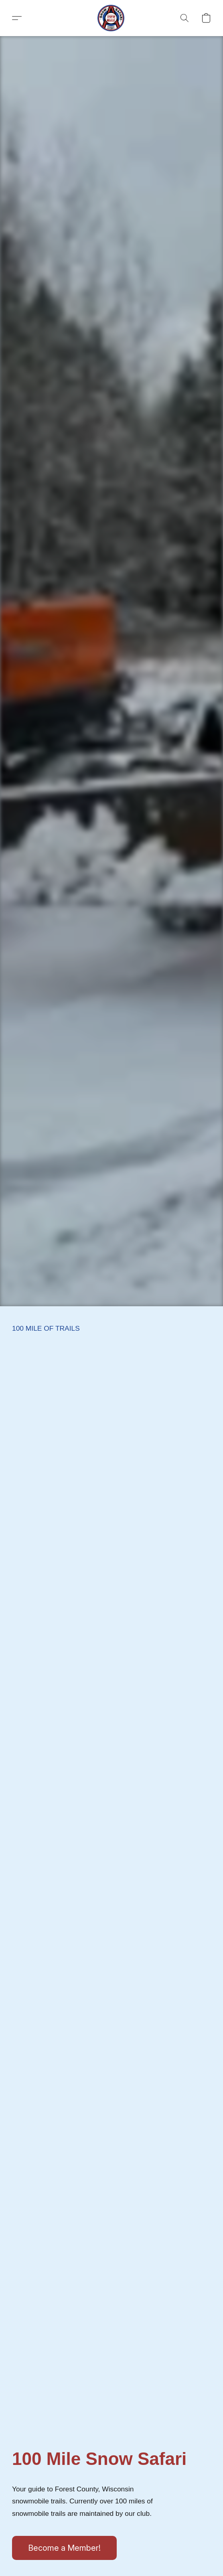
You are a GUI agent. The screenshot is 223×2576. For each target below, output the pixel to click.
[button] (111, 18)
